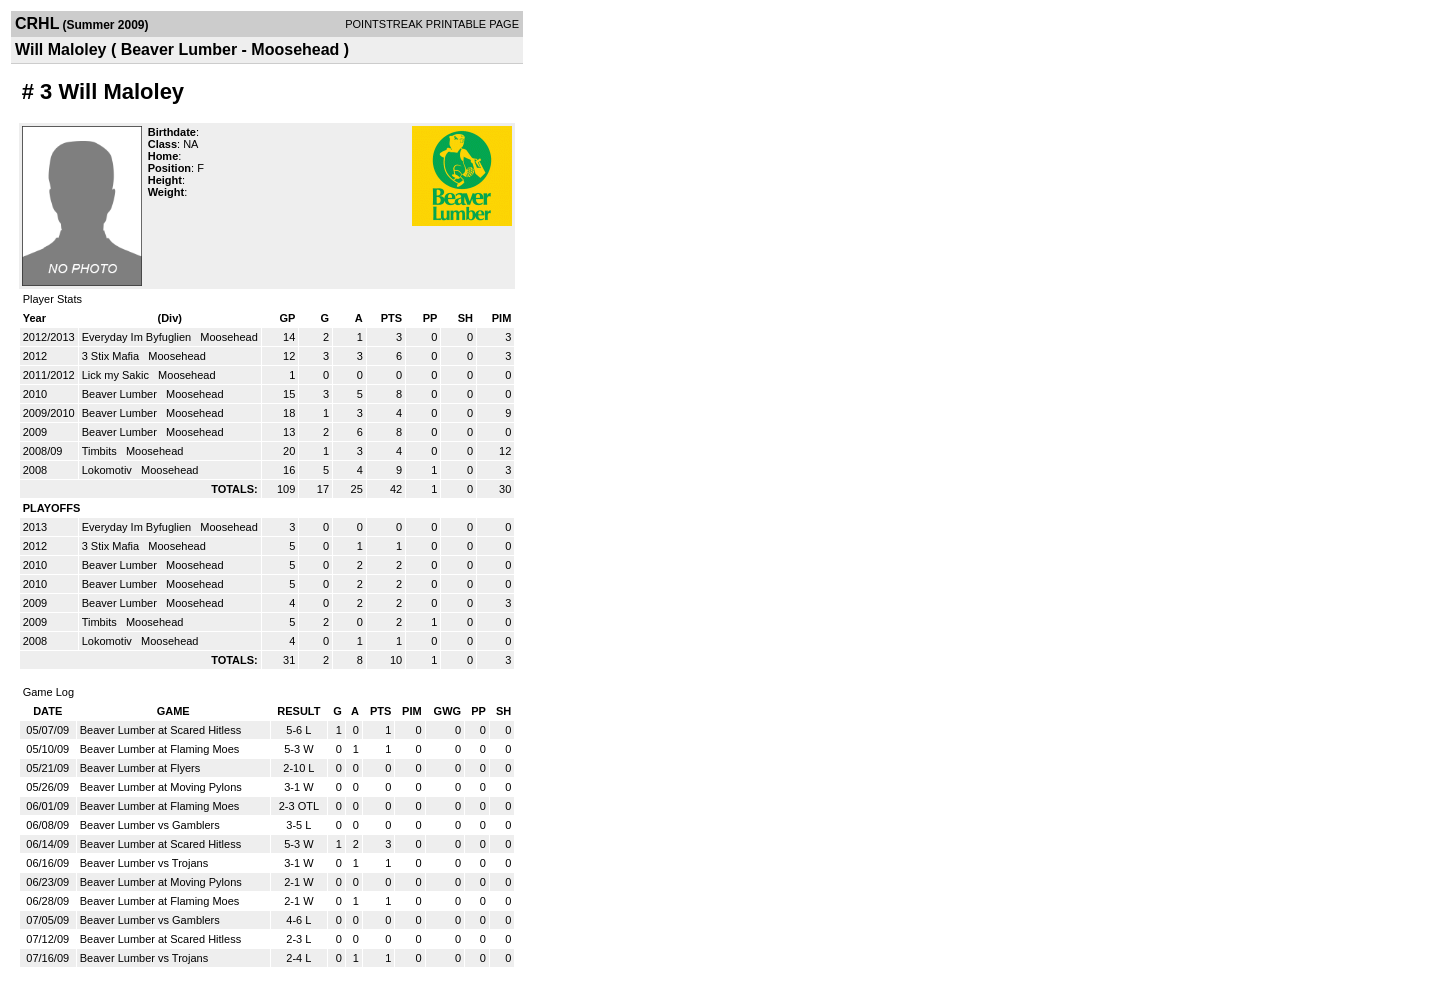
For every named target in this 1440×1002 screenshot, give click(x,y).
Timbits (101, 451)
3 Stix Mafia (112, 356)
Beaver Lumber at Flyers (140, 768)
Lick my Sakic (117, 375)
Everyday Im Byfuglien (138, 337)
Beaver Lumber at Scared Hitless (160, 730)
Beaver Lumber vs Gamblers (150, 825)
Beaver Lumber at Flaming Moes (160, 749)
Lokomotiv (108, 470)
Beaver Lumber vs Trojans (144, 863)
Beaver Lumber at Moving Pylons (161, 787)
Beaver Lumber (121, 394)
